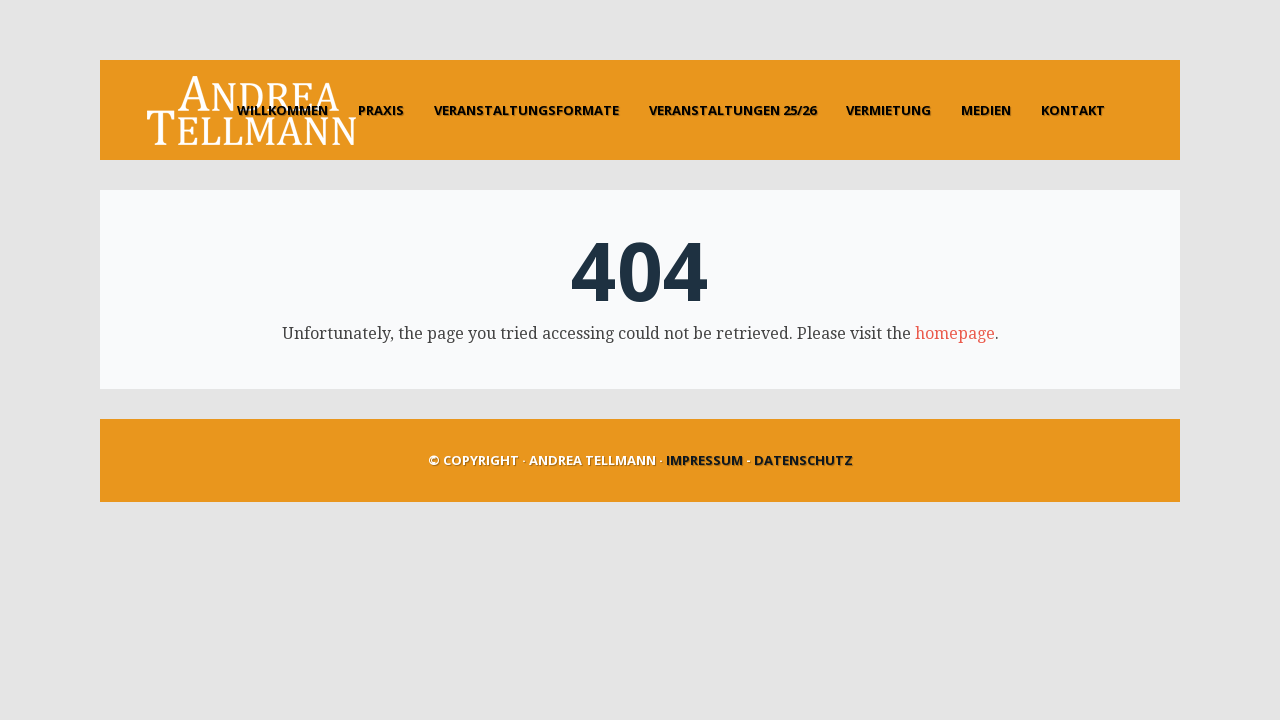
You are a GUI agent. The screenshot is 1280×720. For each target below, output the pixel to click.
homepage (955, 333)
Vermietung (888, 110)
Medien (986, 110)
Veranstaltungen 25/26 (732, 110)
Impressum (704, 460)
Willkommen (282, 110)
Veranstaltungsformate (526, 110)
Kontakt (1073, 110)
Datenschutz (803, 460)
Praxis (381, 110)
